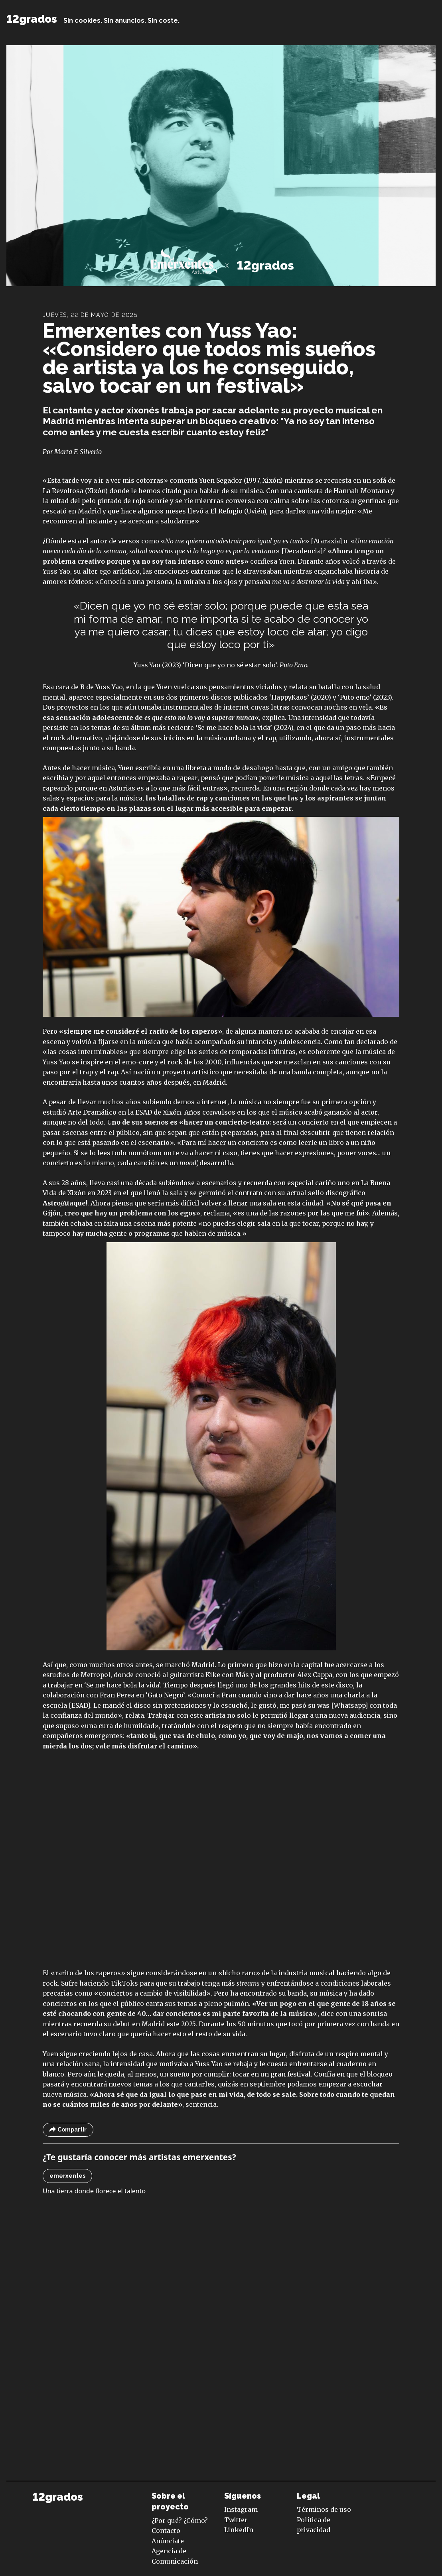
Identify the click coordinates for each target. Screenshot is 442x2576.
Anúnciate (168, 2541)
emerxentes (67, 2176)
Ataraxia (326, 541)
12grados (31, 19)
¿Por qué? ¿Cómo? (180, 2521)
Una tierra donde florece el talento (94, 2191)
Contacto (166, 2531)
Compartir (68, 2129)
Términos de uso (324, 2509)
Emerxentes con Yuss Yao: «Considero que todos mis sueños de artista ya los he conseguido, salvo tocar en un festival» (209, 358)
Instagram (241, 2509)
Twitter (236, 2520)
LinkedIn (238, 2530)
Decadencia (302, 551)
